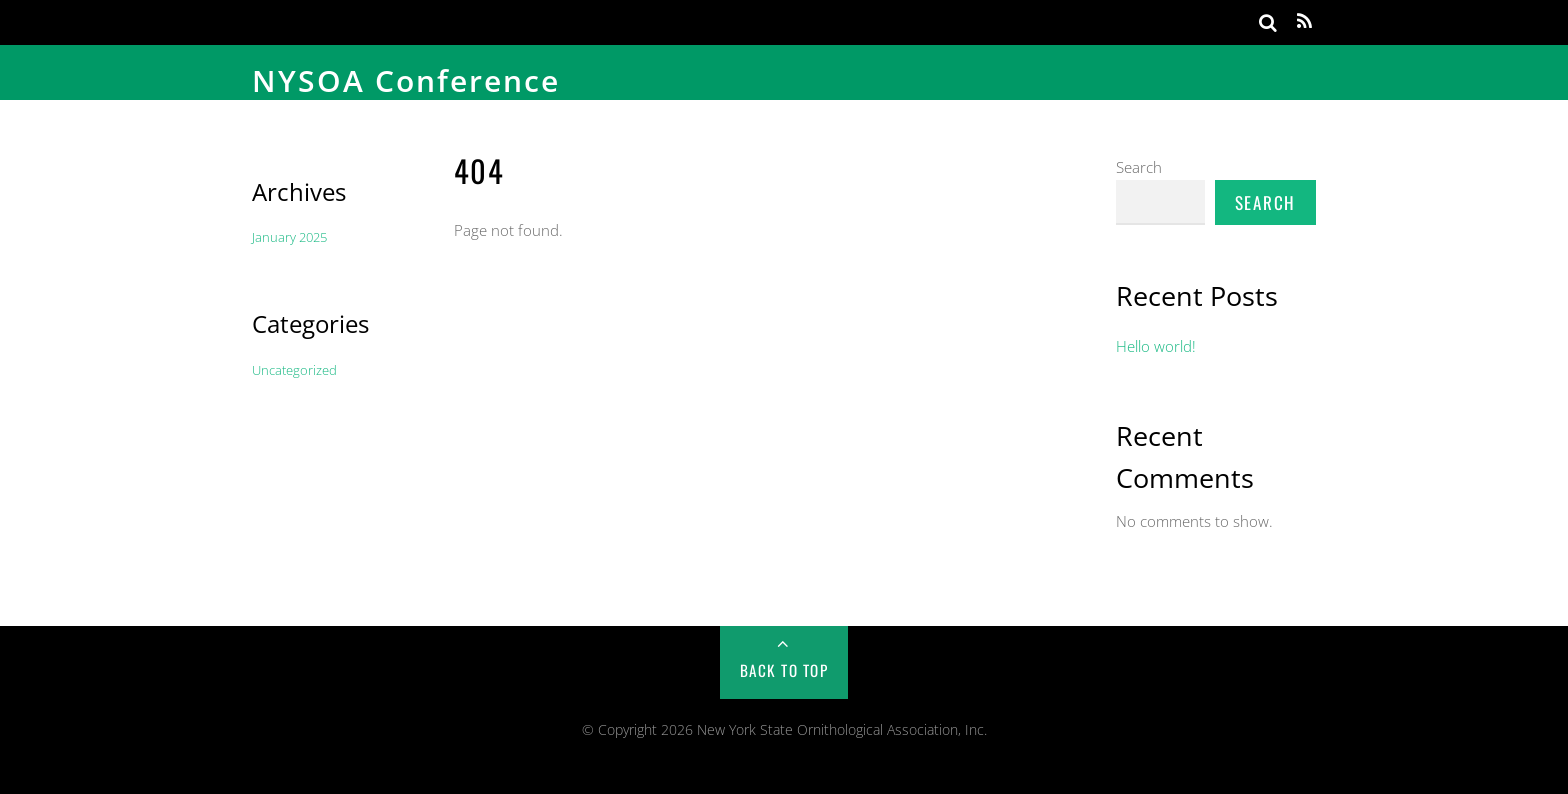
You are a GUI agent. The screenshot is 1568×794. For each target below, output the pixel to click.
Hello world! (1156, 346)
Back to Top (784, 670)
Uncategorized (294, 370)
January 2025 (289, 237)
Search (1139, 167)
